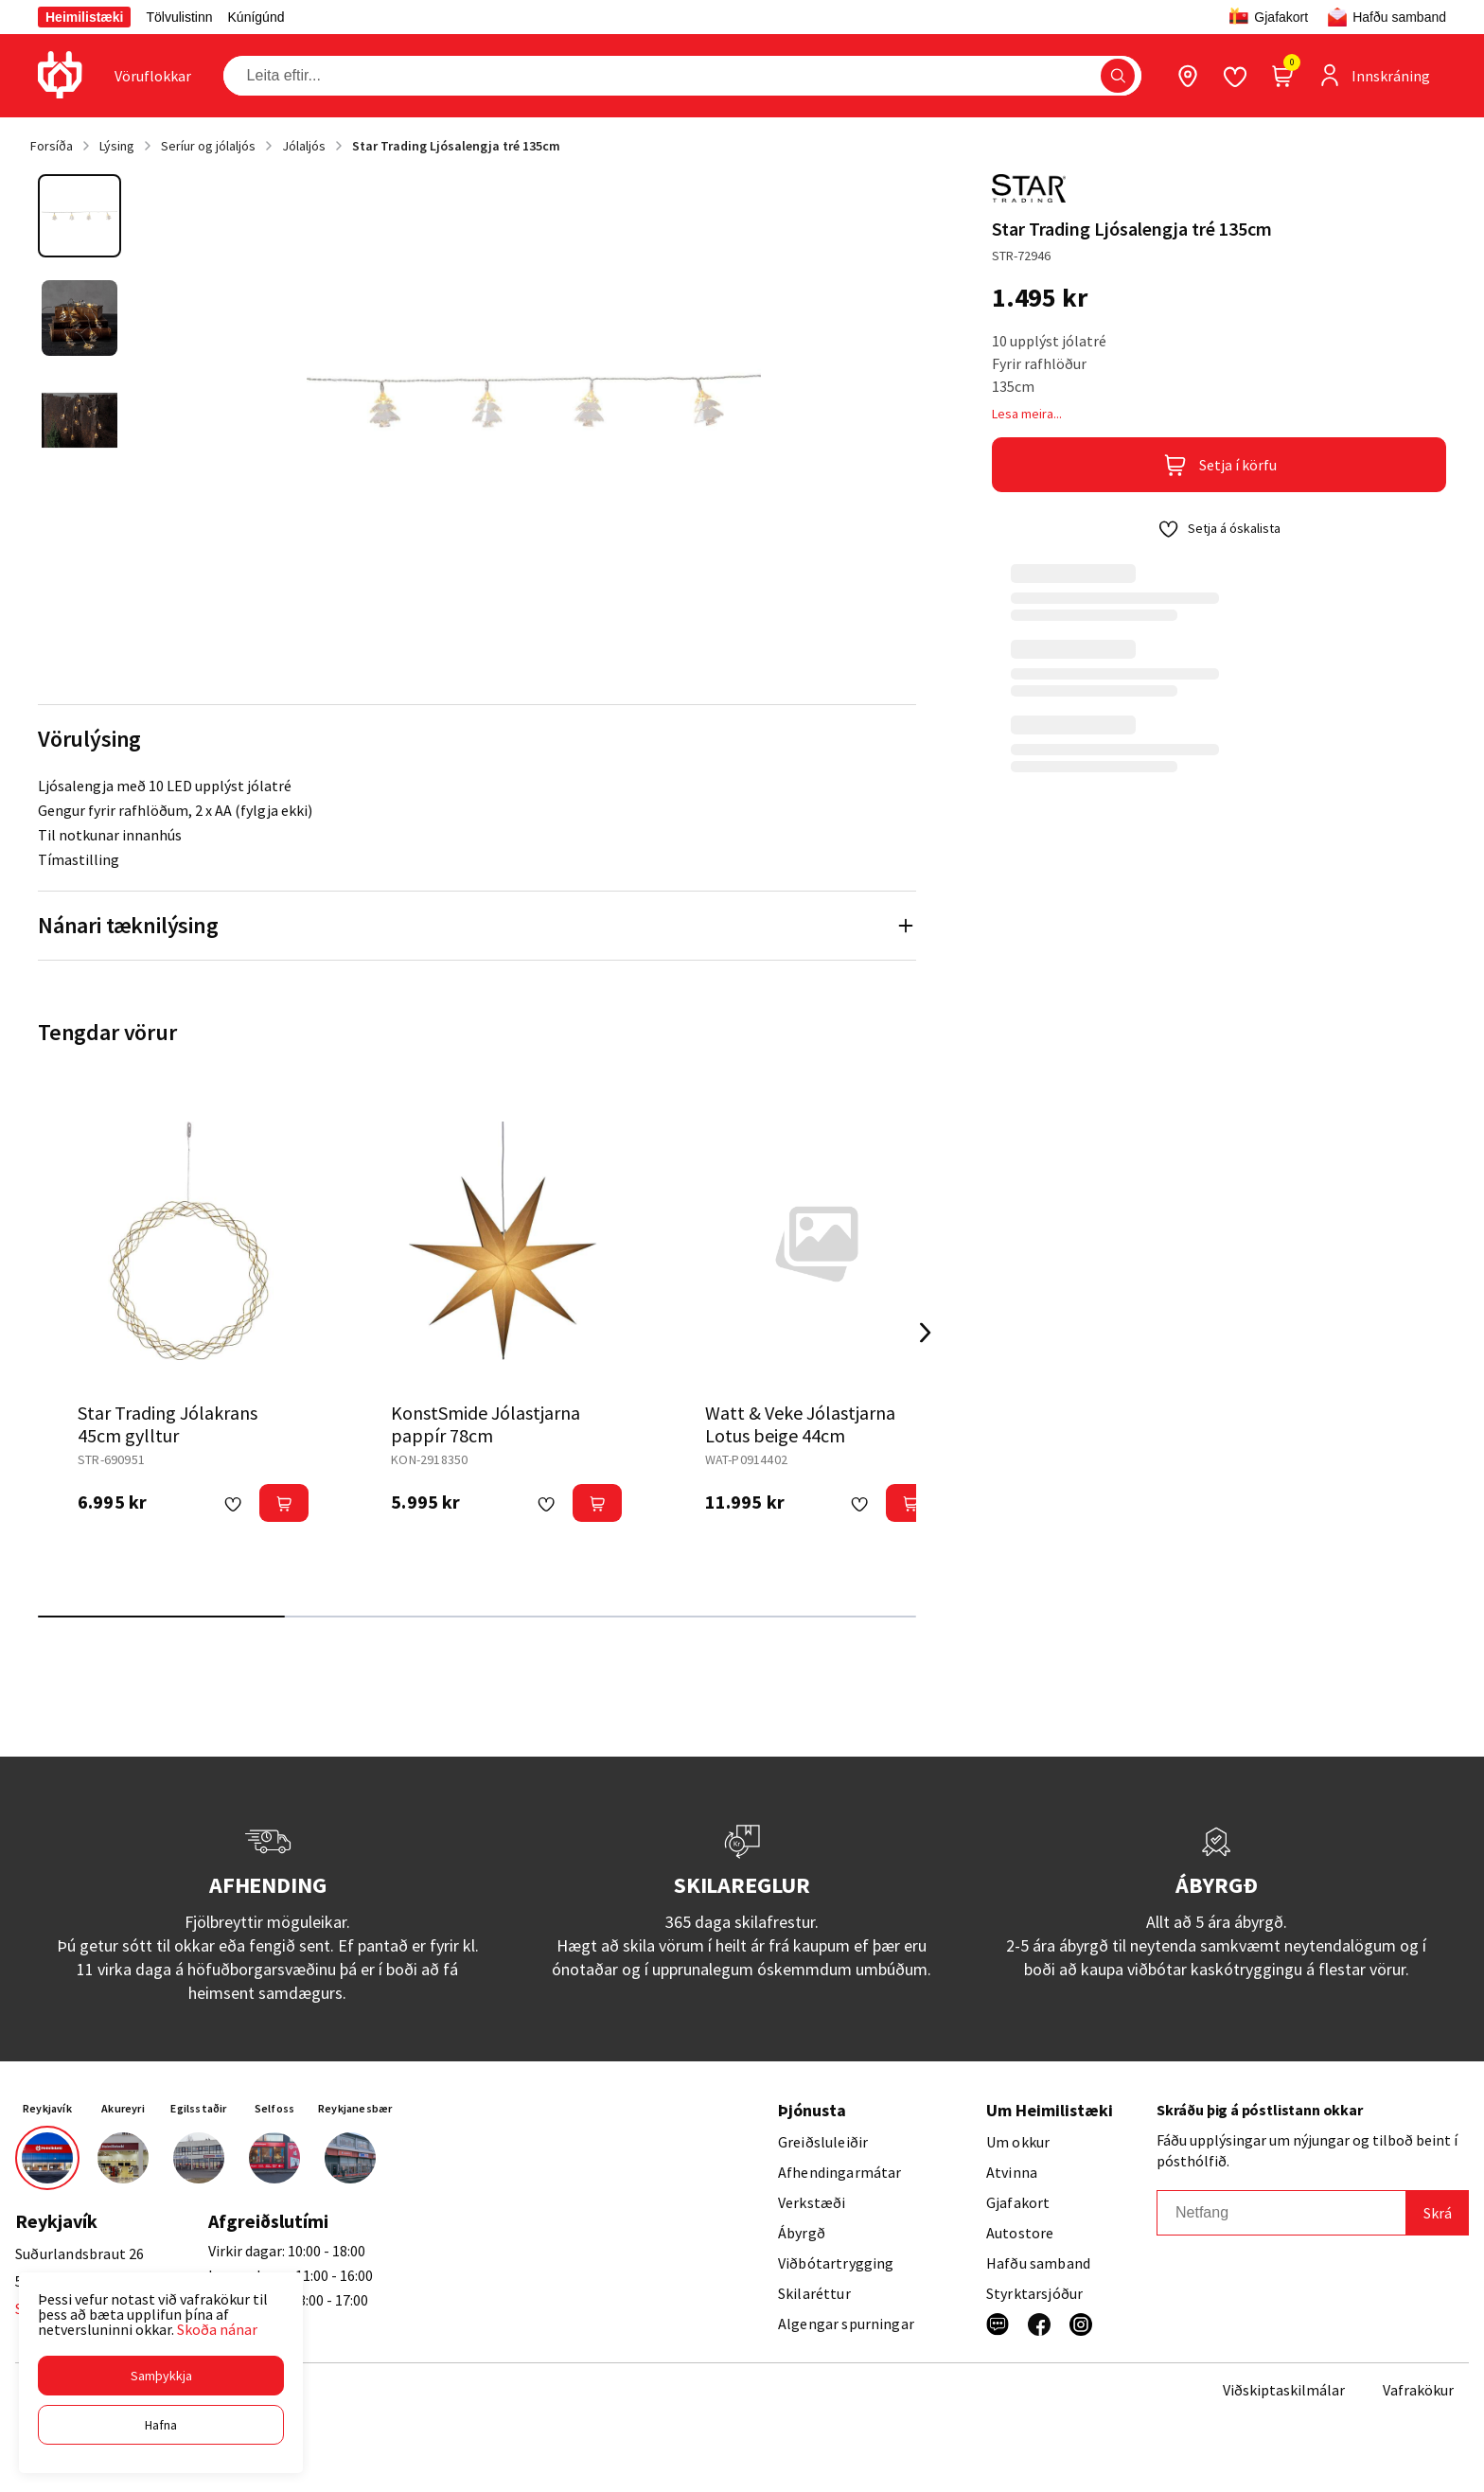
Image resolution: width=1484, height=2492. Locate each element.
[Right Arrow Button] (925, 1333)
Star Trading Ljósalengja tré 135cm (456, 145)
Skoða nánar (217, 2329)
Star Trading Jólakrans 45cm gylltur (167, 1424)
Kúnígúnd (256, 17)
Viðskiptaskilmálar (1284, 2389)
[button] (161, 2375)
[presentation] (153, 75)
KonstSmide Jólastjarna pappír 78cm (485, 1424)
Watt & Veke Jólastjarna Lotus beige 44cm (800, 1424)
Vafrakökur (1418, 2389)
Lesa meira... (1027, 413)
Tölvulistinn (179, 17)
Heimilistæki (84, 17)
